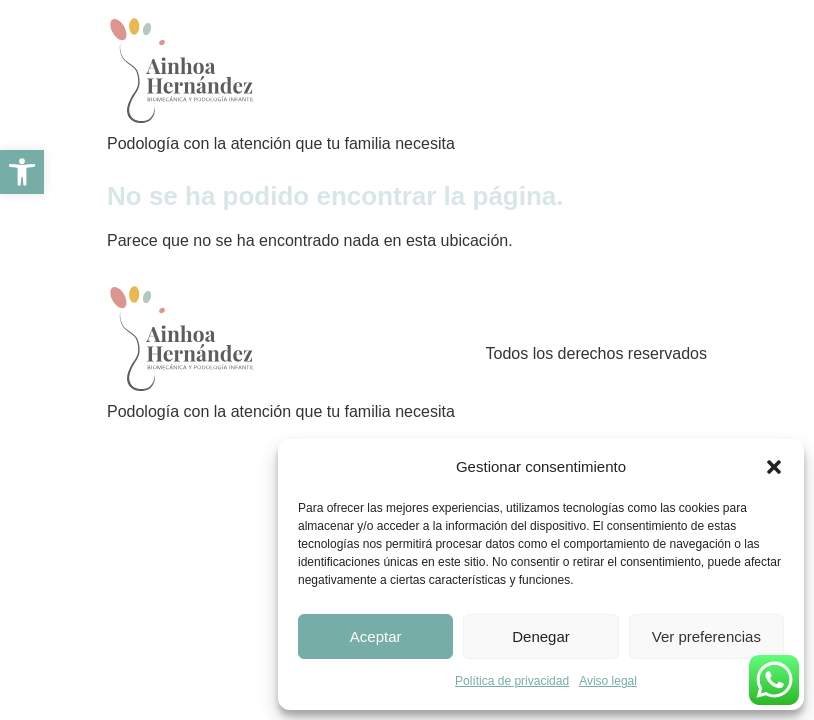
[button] (774, 467)
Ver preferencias (706, 636)
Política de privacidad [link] (512, 681)
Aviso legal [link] (608, 681)
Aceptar (376, 636)
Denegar (541, 636)
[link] (22, 172)
